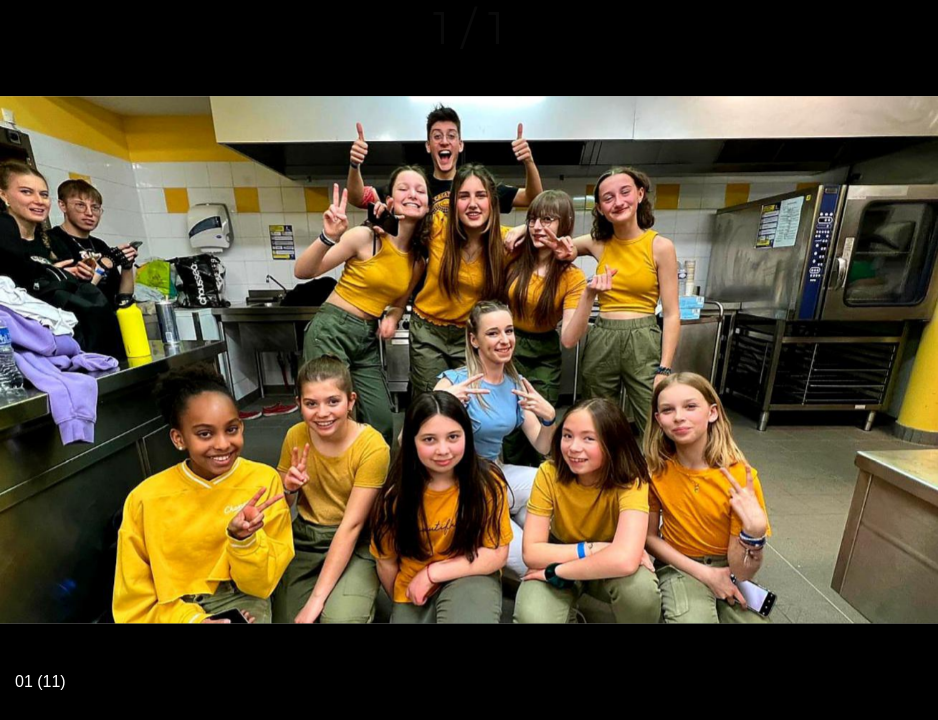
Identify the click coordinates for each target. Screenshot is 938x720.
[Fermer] (28, 28)
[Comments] (910, 28)
